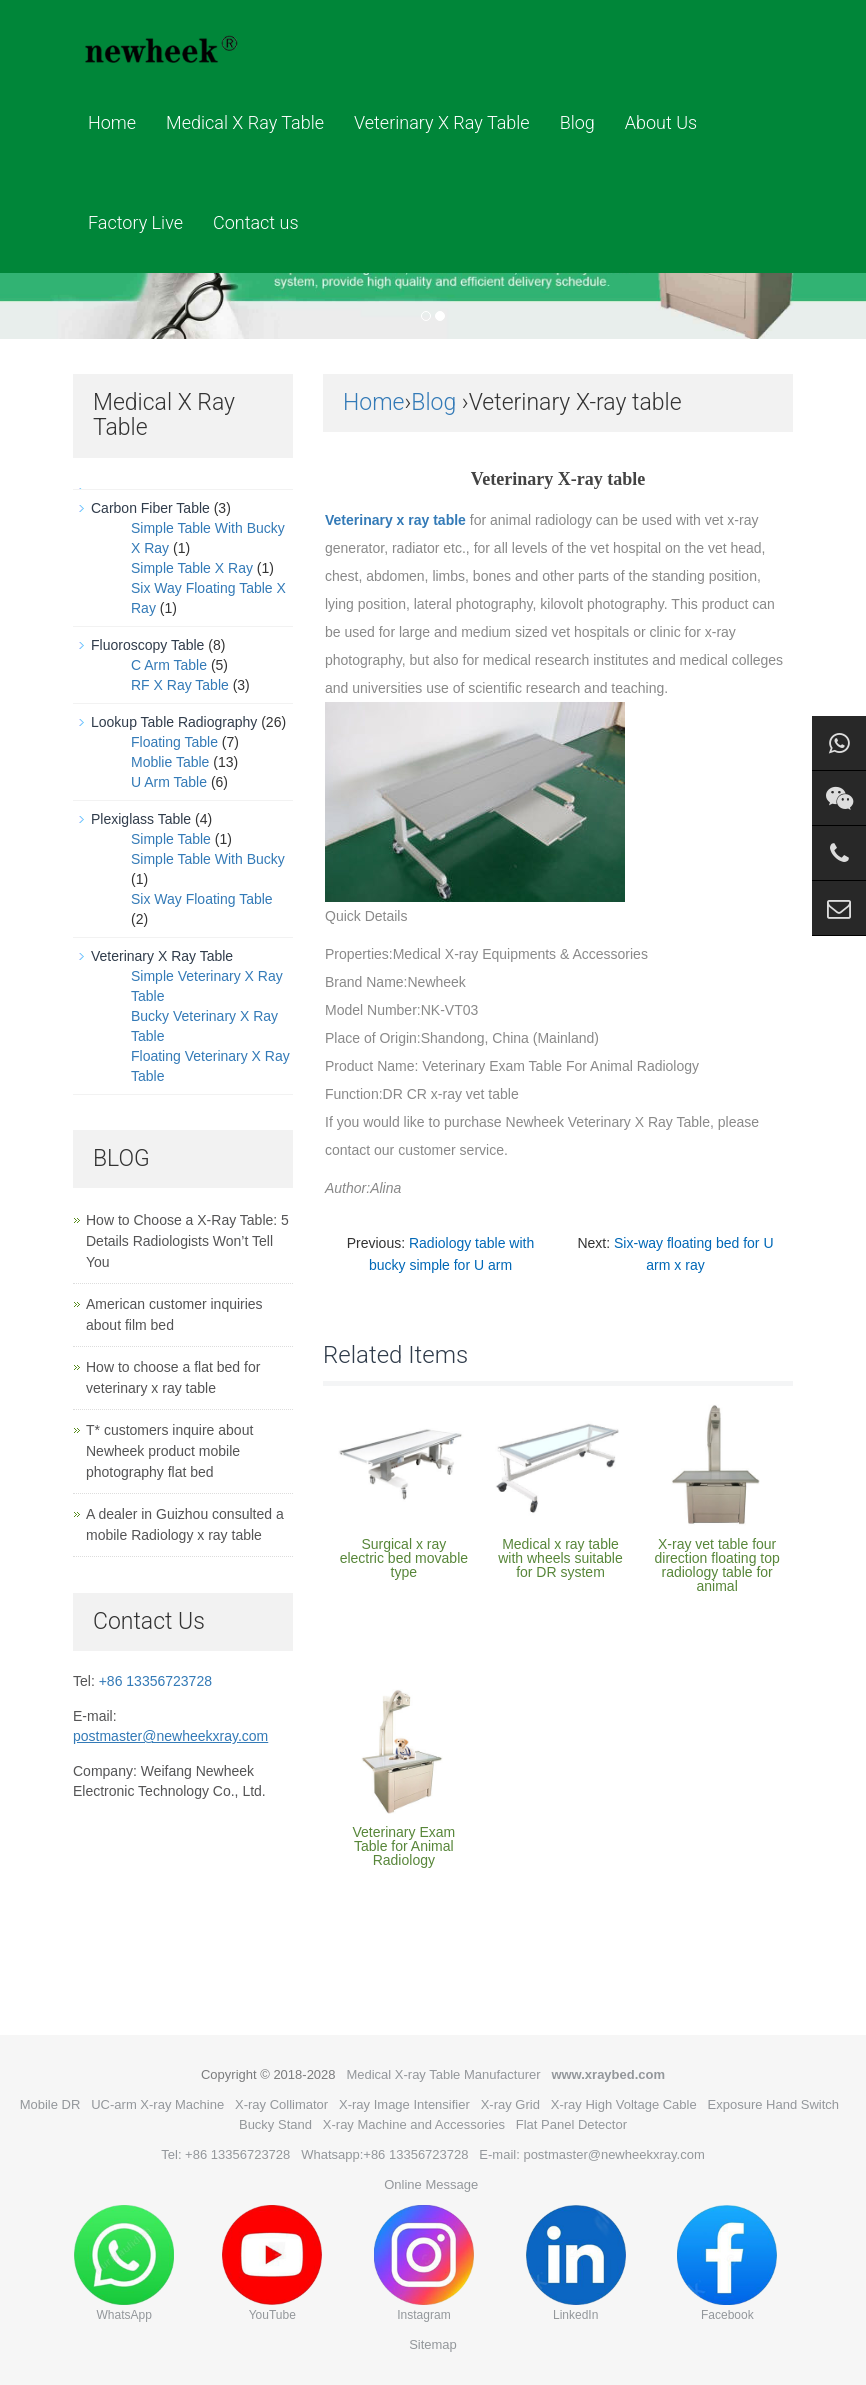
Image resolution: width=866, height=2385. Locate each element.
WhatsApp (124, 2263)
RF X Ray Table (180, 685)
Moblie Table (170, 762)
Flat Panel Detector (571, 2124)
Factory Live (135, 222)
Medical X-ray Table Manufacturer (443, 2074)
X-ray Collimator (281, 2104)
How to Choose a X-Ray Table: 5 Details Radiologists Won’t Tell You (187, 1241)
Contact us (256, 222)
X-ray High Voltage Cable (624, 2104)
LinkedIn (576, 2263)
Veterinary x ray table (395, 520)
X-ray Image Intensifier (404, 2104)
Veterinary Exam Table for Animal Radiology (403, 1846)
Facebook (727, 2263)
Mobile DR (50, 2104)
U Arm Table (169, 782)
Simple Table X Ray (192, 568)
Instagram (424, 2263)
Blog (577, 122)
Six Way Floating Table (202, 899)
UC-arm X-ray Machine (157, 2104)
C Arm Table (169, 665)
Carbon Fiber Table (150, 508)
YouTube (272, 2263)
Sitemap (433, 2344)
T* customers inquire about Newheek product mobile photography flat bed (169, 1451)
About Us (661, 122)
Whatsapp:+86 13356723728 (384, 2154)
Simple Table (171, 839)
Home (112, 122)
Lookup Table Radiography (174, 722)
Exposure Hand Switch (774, 2104)
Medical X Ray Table (245, 122)
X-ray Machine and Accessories (414, 2124)
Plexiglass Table (141, 819)
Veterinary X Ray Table (442, 122)
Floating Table (174, 742)
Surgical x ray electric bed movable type (404, 1558)
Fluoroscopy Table (147, 645)
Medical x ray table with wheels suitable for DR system (560, 1558)
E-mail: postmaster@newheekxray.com (591, 2154)
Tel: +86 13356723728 (225, 2154)
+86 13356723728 (155, 1681)
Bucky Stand (275, 2124)
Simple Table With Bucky (208, 859)
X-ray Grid (510, 2104)
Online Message (431, 2184)
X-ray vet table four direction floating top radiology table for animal (716, 1565)
